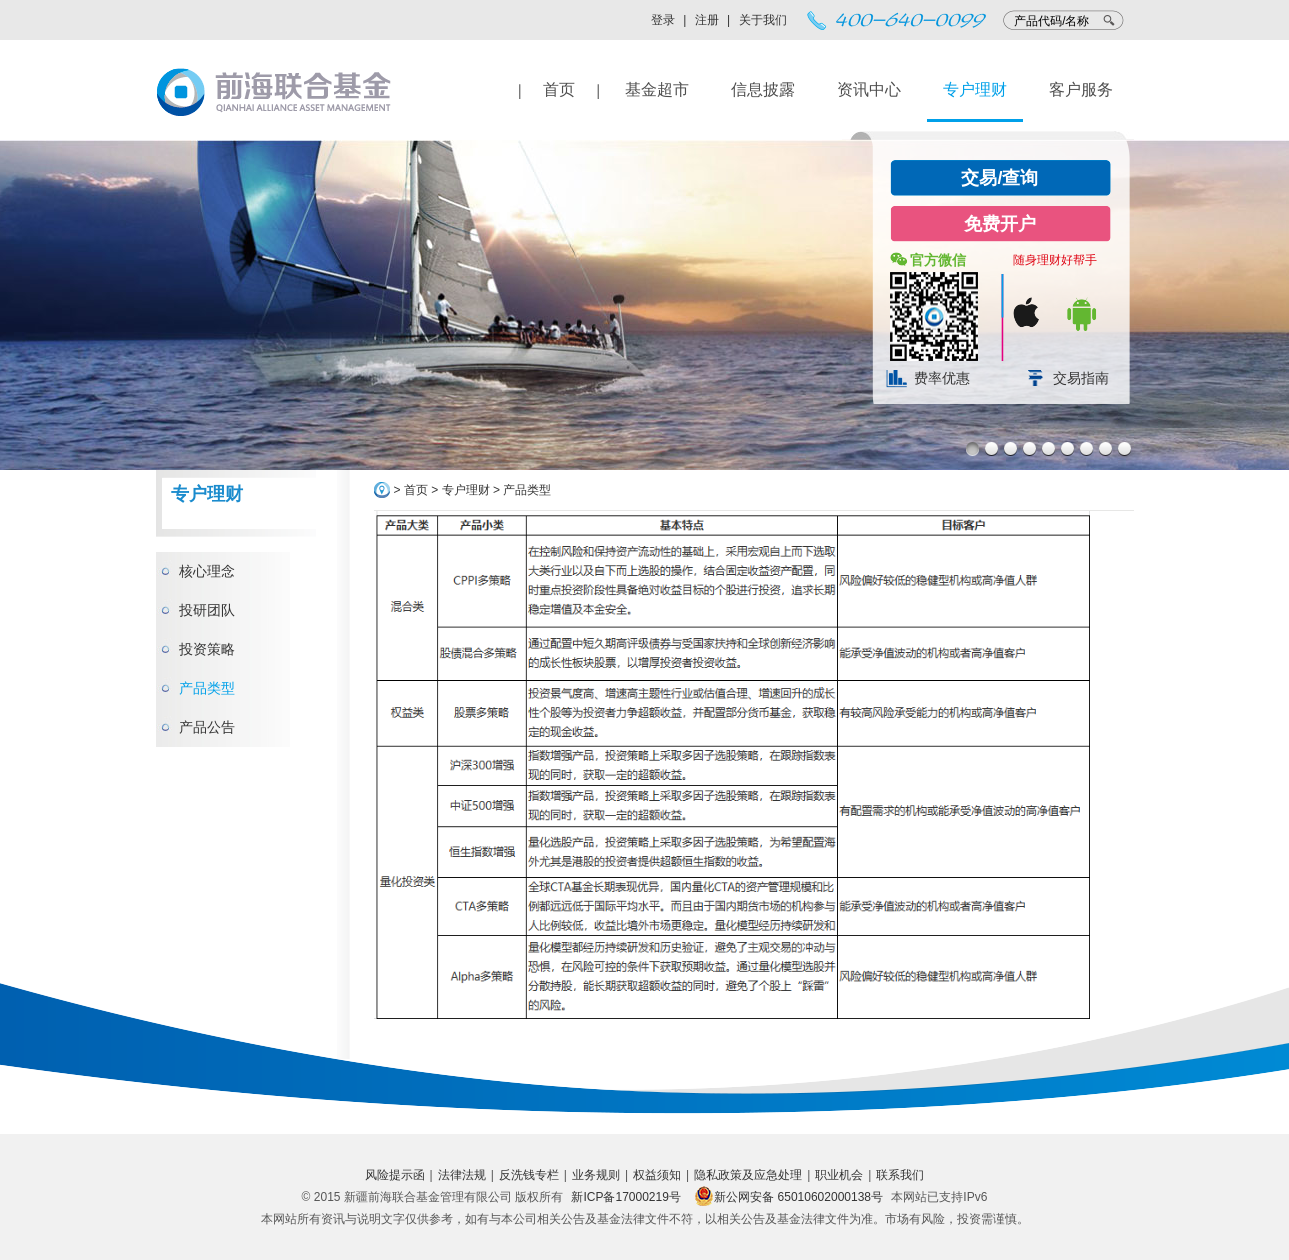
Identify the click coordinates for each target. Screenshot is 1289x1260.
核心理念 (207, 571)
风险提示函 (395, 1175)
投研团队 (207, 610)
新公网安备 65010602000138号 (788, 1197)
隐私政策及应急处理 (748, 1175)
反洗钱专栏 (529, 1175)
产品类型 (207, 688)
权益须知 (657, 1175)
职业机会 (839, 1175)
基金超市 (657, 89)
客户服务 (1081, 89)
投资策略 (207, 649)
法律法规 (462, 1175)
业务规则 (596, 1175)
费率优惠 (942, 378)
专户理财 (975, 89)
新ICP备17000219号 (625, 1197)
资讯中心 (869, 89)
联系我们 (900, 1175)
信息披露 (763, 89)
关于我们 (763, 20)
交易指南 (1081, 378)
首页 (559, 89)
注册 (707, 20)
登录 (663, 20)
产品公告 (207, 727)
